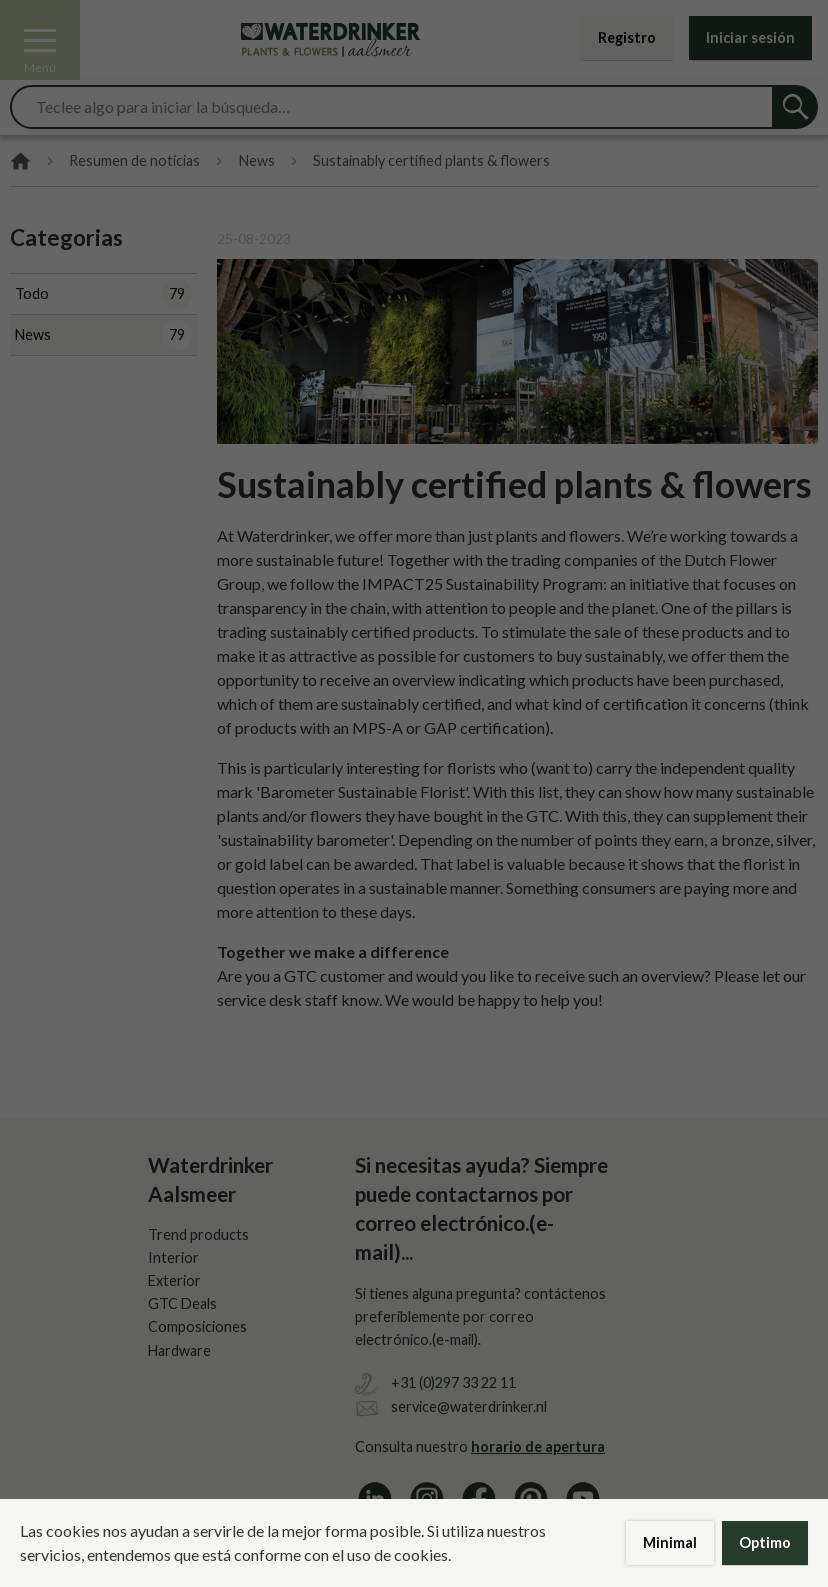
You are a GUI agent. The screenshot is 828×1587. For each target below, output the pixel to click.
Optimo (765, 1542)
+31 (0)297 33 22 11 (453, 1382)
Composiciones (197, 1326)
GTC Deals (182, 1303)
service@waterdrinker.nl (469, 1406)
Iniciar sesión (750, 37)
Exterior (174, 1280)
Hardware (179, 1350)
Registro (627, 37)
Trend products (198, 1234)
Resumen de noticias (134, 161)
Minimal (670, 1542)
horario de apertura (538, 1446)
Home (20, 161)
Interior (173, 1257)
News (257, 161)
